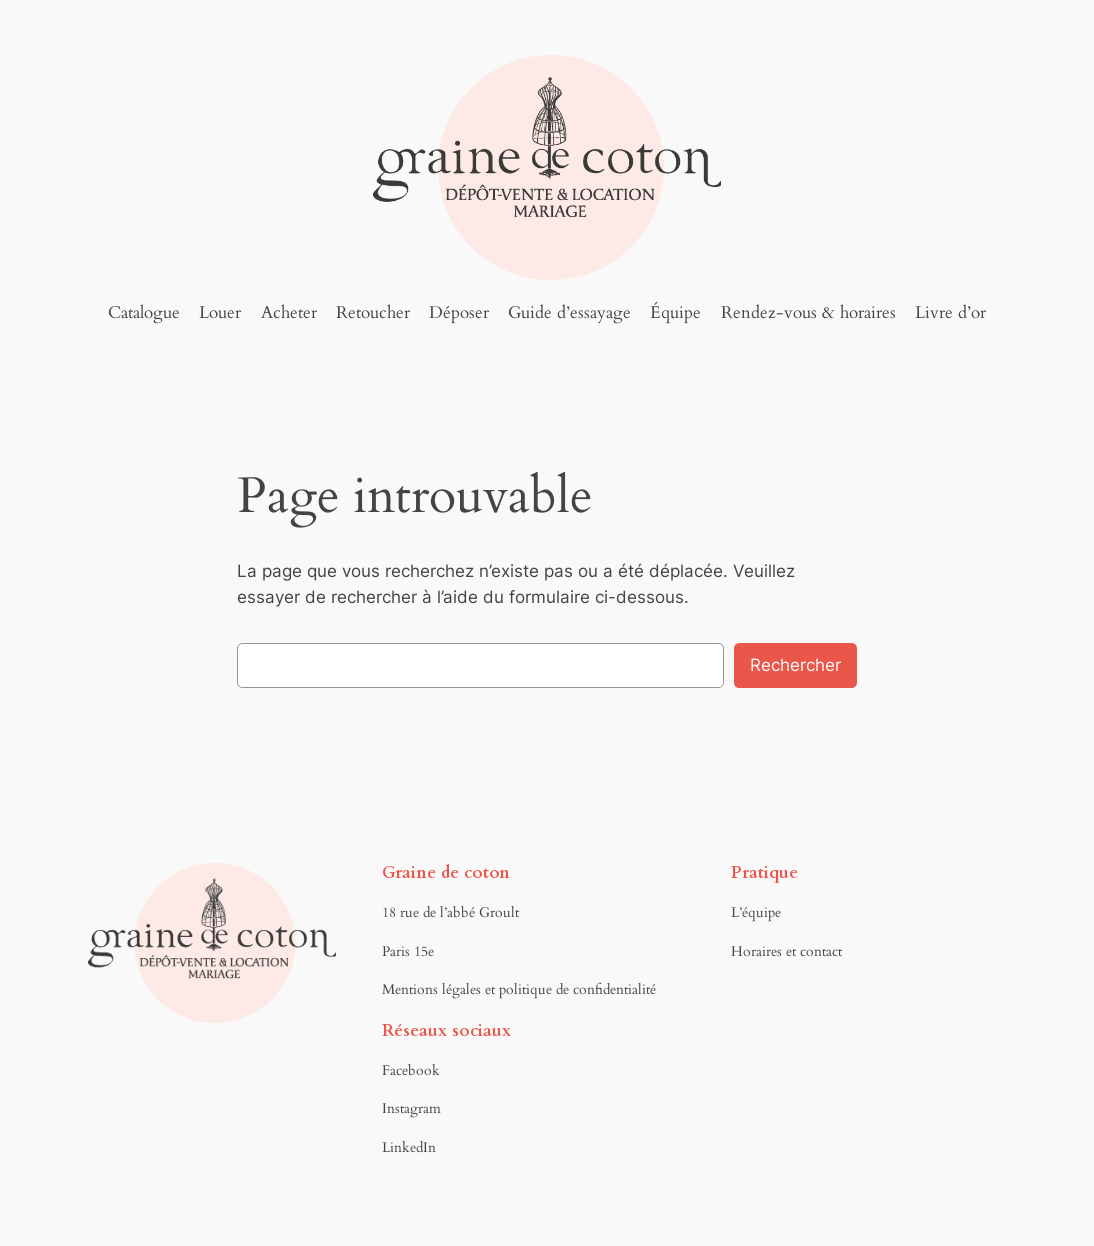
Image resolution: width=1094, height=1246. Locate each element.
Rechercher (795, 665)
